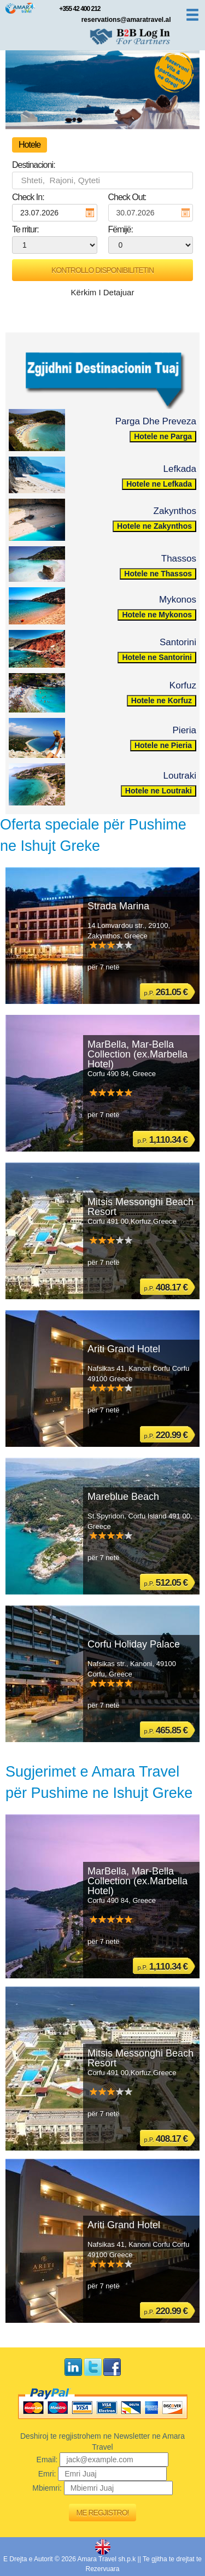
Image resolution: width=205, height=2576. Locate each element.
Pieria (184, 730)
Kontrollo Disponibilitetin (102, 270)
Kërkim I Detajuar (102, 292)
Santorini (178, 642)
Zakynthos (175, 511)
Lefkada (180, 469)
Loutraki (179, 775)
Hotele (29, 144)
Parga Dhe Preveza (155, 421)
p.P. (166, 992)
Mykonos (177, 599)
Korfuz (182, 685)
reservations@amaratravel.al (126, 20)
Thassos (178, 558)
